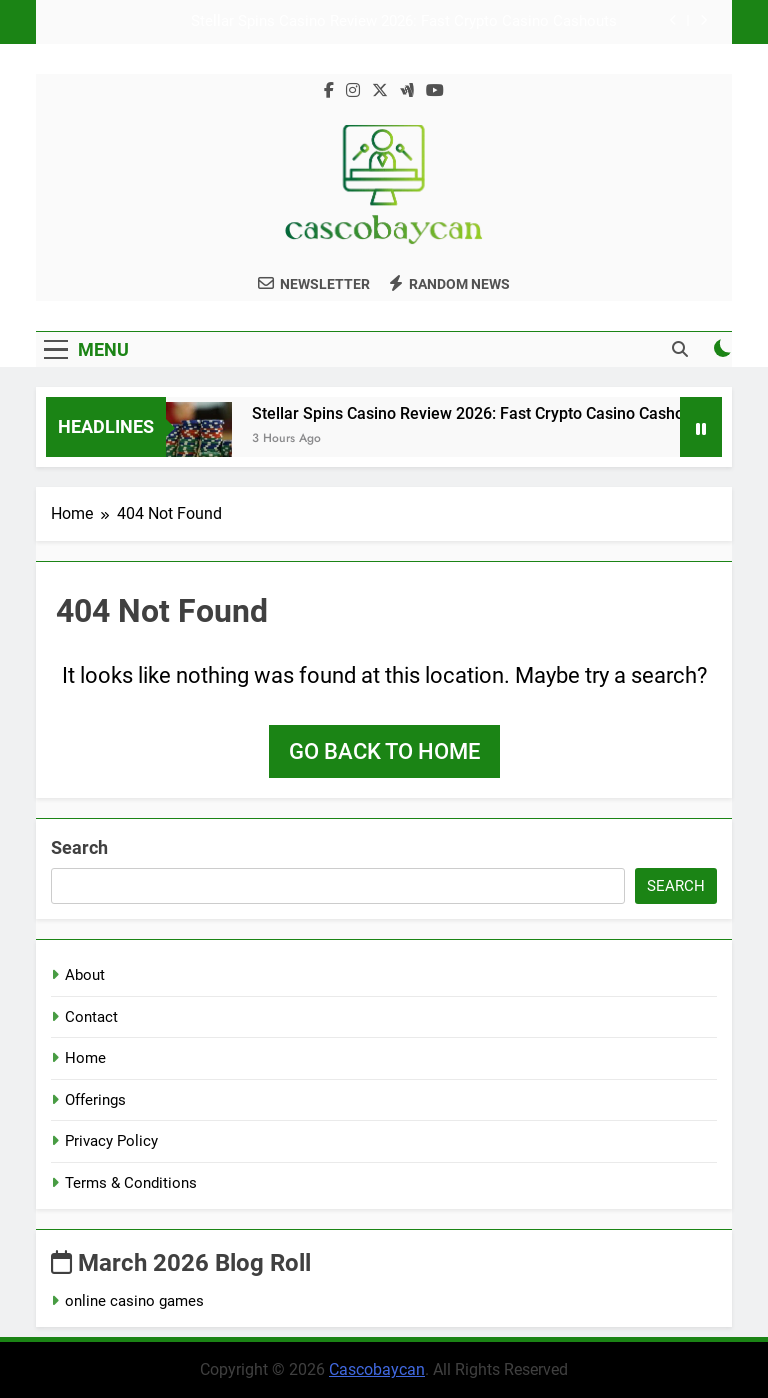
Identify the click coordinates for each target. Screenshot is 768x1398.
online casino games (134, 1301)
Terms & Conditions (131, 1183)
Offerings (95, 1100)
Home (85, 1058)
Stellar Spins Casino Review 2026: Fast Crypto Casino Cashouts (404, 22)
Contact (91, 1017)
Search (79, 847)
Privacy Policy (111, 1141)
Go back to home (384, 751)
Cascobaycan (377, 1369)
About (85, 975)
